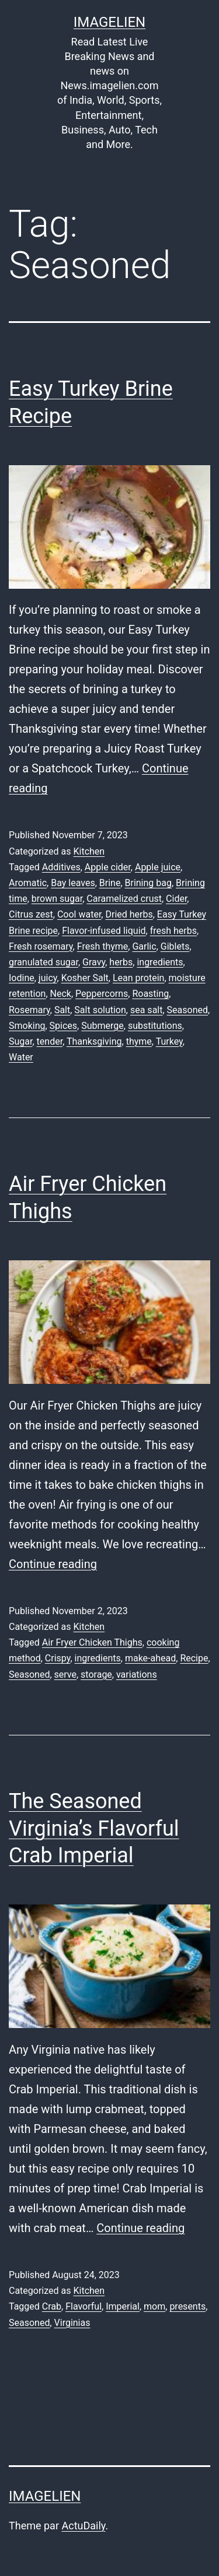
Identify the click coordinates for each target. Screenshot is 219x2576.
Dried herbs (128, 914)
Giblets (175, 946)
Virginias (72, 2322)
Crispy (58, 1658)
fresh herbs (173, 930)
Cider (176, 898)
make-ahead (150, 1658)
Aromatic (28, 882)
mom (154, 2306)
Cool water (79, 914)
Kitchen (89, 851)
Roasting (150, 993)
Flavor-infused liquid (103, 930)
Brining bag (148, 882)
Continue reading (53, 1564)
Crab (51, 2306)
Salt (62, 1009)
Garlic (144, 946)
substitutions (155, 1025)
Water (21, 1057)
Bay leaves (73, 882)
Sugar (20, 1041)
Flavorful (83, 2306)
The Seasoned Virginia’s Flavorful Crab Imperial (94, 1828)
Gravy (93, 962)
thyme (139, 1041)
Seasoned (187, 1009)
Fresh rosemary (41, 946)
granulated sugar (43, 962)
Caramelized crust (124, 898)
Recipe (194, 1658)
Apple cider (108, 867)
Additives (61, 867)
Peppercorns (101, 993)
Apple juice (157, 867)
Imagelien (109, 22)
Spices (64, 1025)
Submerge (102, 1025)
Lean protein (138, 977)
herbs (121, 962)
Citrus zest (31, 914)
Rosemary (29, 1009)
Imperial (123, 2306)
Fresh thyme (102, 946)
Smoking (27, 1025)
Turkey (169, 1041)
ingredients (160, 962)
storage (96, 1674)
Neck (60, 993)
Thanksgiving (94, 1041)
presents (187, 2306)
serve (65, 1674)
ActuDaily (83, 2525)
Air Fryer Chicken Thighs (92, 1642)
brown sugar (57, 898)
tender (50, 1041)
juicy (48, 977)
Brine (110, 882)
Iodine (21, 977)
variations (136, 1674)
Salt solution (100, 1009)
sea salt (146, 1009)
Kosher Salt (85, 977)
